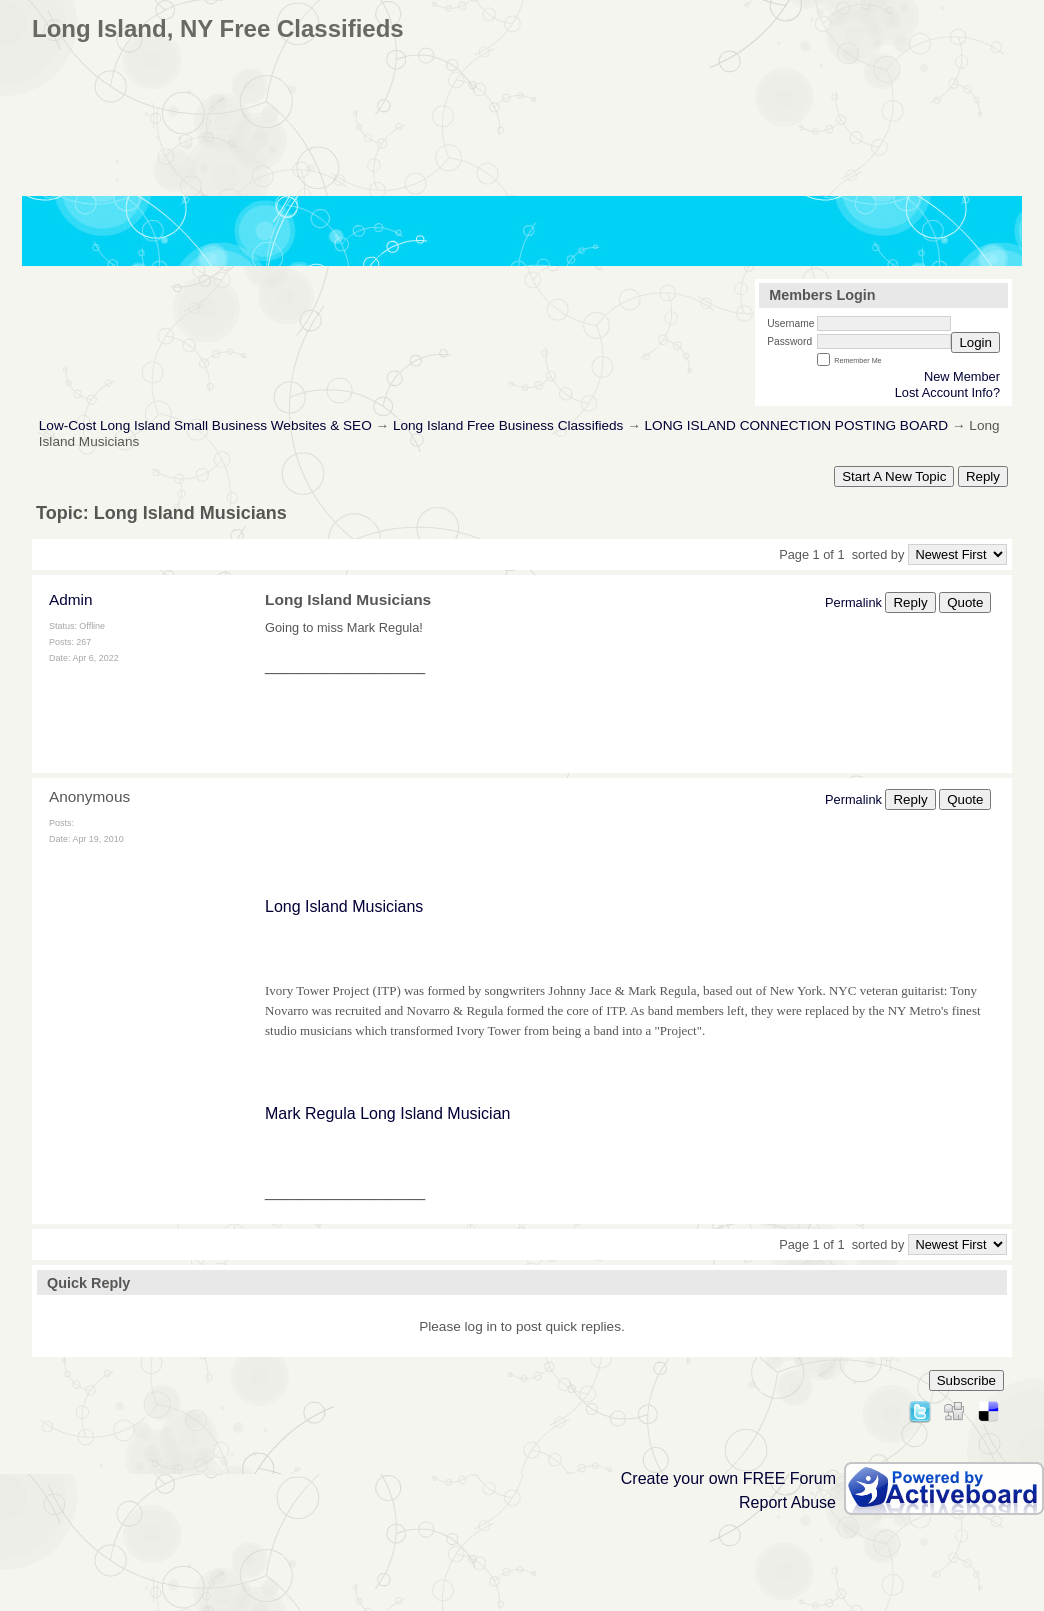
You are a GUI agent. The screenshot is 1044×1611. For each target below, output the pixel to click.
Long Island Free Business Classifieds (508, 425)
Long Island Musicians (344, 906)
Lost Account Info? (947, 392)
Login (975, 342)
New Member (962, 376)
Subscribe (966, 1380)
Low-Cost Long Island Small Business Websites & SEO (205, 425)
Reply (983, 476)
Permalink (853, 602)
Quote (965, 602)
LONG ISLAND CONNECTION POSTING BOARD (797, 425)
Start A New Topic (894, 476)
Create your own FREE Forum (728, 1478)
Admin (71, 599)
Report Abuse (787, 1502)
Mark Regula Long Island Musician (387, 1113)
